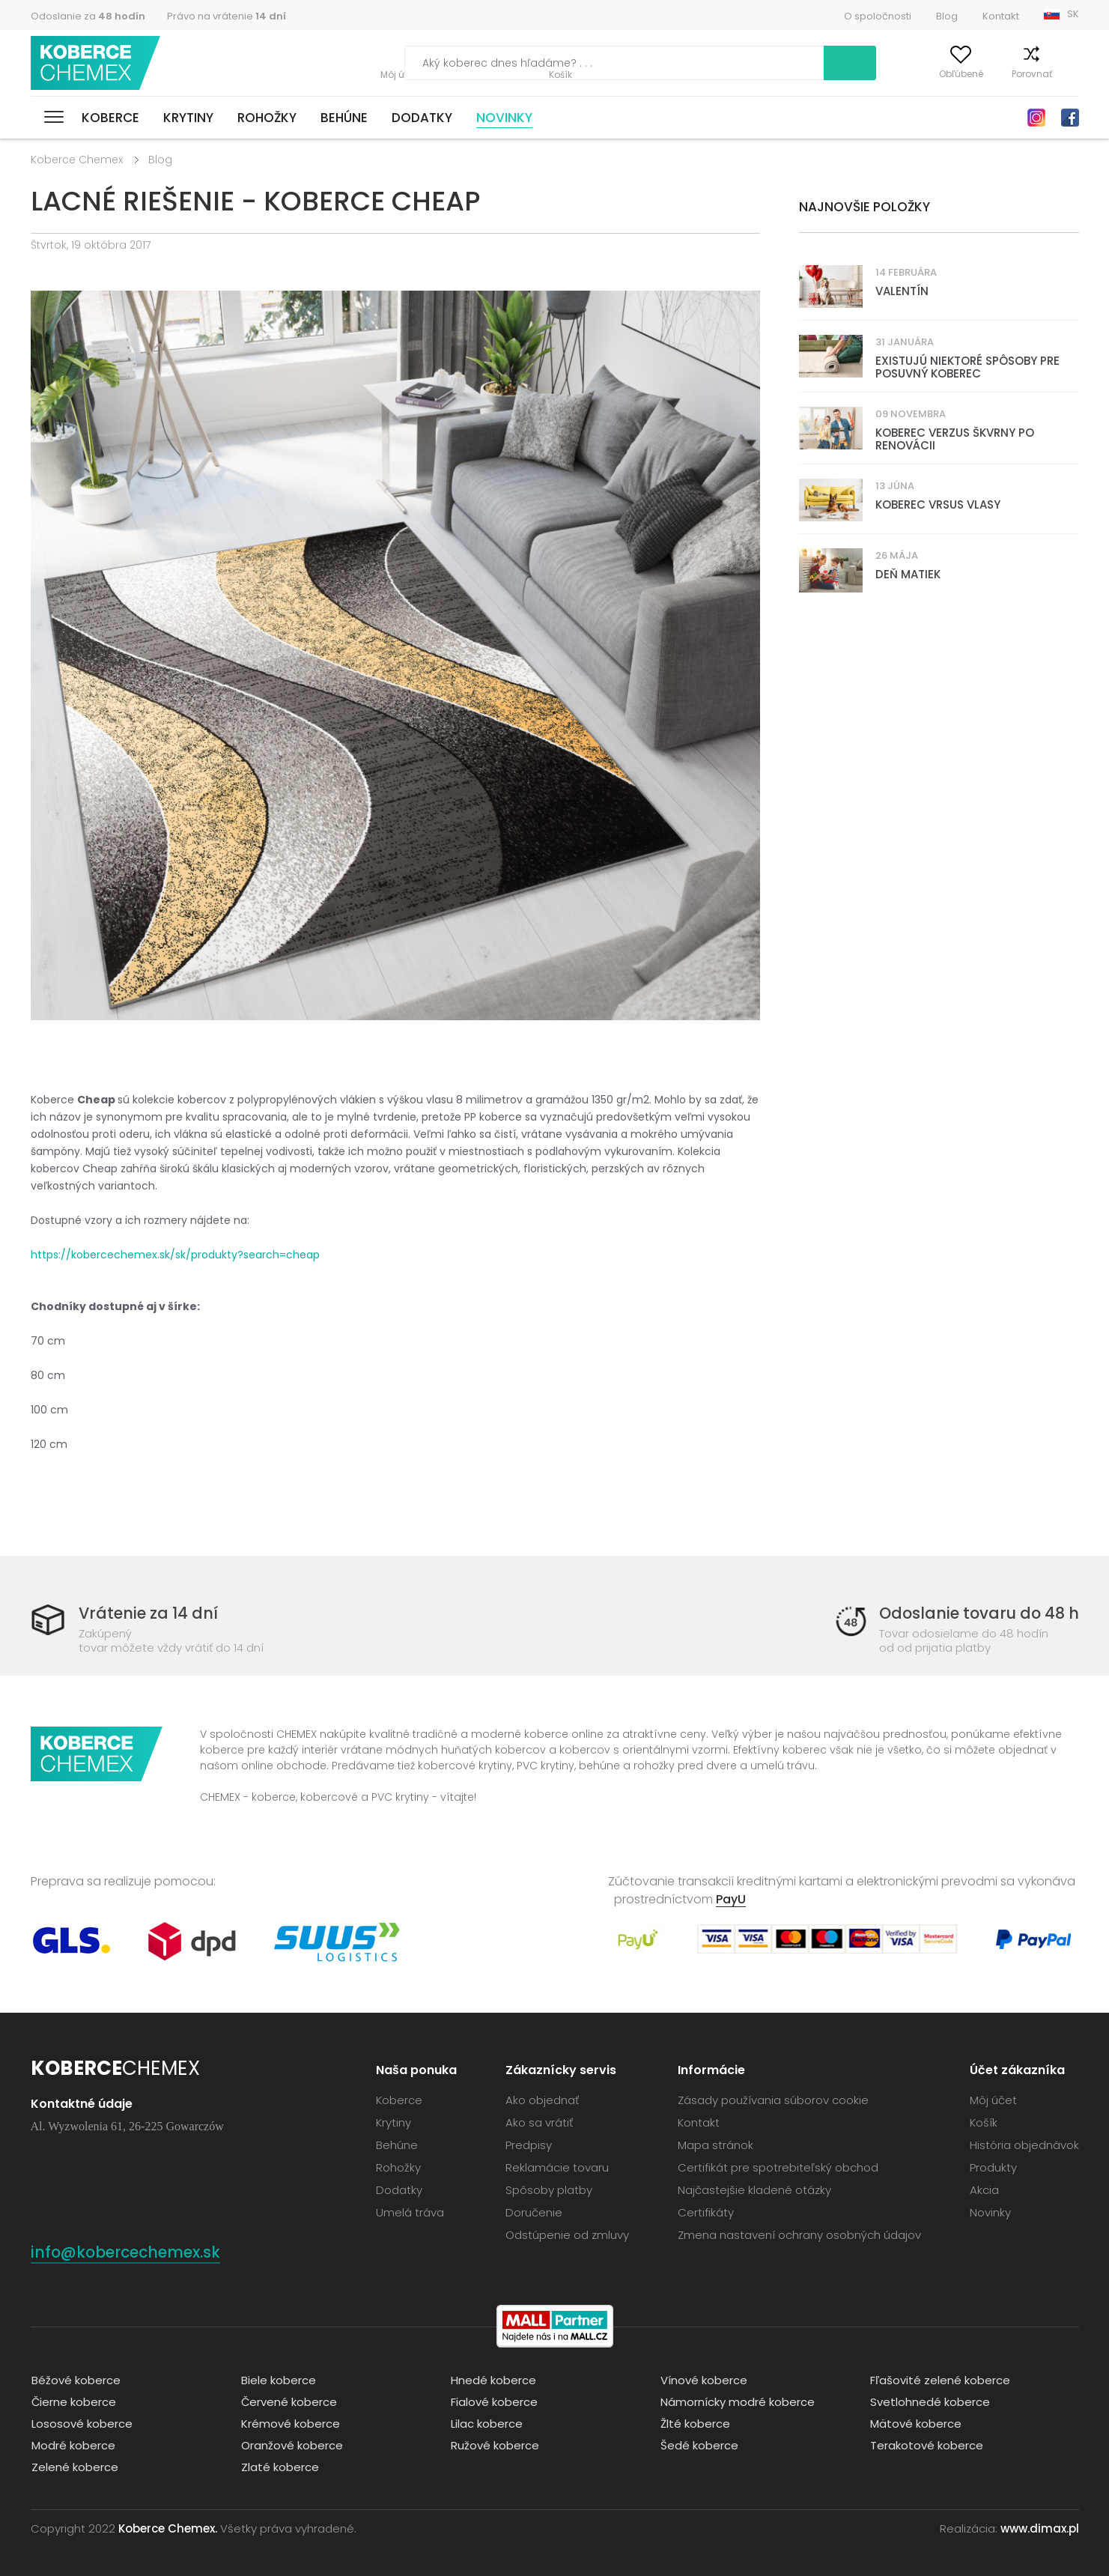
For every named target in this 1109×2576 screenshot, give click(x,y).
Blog (947, 16)
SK (1073, 14)
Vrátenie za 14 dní (149, 1613)
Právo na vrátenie (226, 16)
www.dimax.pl (1039, 2527)
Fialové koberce (493, 2400)
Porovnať (1007, 73)
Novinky (504, 118)
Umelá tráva (410, 2211)
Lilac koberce (486, 2422)
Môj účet (867, 73)
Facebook (1070, 118)
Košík (1067, 73)
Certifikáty (706, 2211)
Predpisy (528, 2144)
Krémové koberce (289, 2422)
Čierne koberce (73, 2400)
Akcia (984, 2189)
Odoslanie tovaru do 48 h (977, 1613)
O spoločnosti (877, 16)
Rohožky (267, 118)
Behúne (344, 118)
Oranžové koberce (291, 2444)
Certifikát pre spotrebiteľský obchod (778, 2167)
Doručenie (533, 2211)
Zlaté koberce (279, 2465)
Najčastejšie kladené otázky (754, 2189)
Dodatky (422, 118)
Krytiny (188, 118)
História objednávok (1024, 2144)
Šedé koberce (699, 2444)
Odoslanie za (88, 16)
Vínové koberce (703, 2378)
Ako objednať (542, 2099)
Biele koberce (277, 2378)
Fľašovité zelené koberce (939, 2378)
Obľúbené (936, 73)
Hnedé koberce (492, 2378)
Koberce (110, 118)
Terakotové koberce (925, 2444)
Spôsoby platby (548, 2189)
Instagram (1036, 118)
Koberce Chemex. (167, 2527)
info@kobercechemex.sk (129, 2251)
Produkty (993, 2167)
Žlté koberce (694, 2422)
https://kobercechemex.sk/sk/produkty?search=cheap (175, 1254)
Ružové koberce (494, 2444)
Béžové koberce (75, 2378)
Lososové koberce (81, 2422)
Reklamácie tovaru (557, 2167)
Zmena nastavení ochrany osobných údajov (799, 2234)
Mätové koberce (915, 2422)
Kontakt (1000, 16)
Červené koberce (288, 2400)
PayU (731, 1898)
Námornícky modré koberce (737, 2400)
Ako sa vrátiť (539, 2122)
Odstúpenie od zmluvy (567, 2234)
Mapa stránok (715, 2144)
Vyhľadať (786, 63)
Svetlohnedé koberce (929, 2400)
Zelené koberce (74, 2465)
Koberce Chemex (96, 63)
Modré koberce (73, 2444)
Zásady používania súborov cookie (773, 2099)
